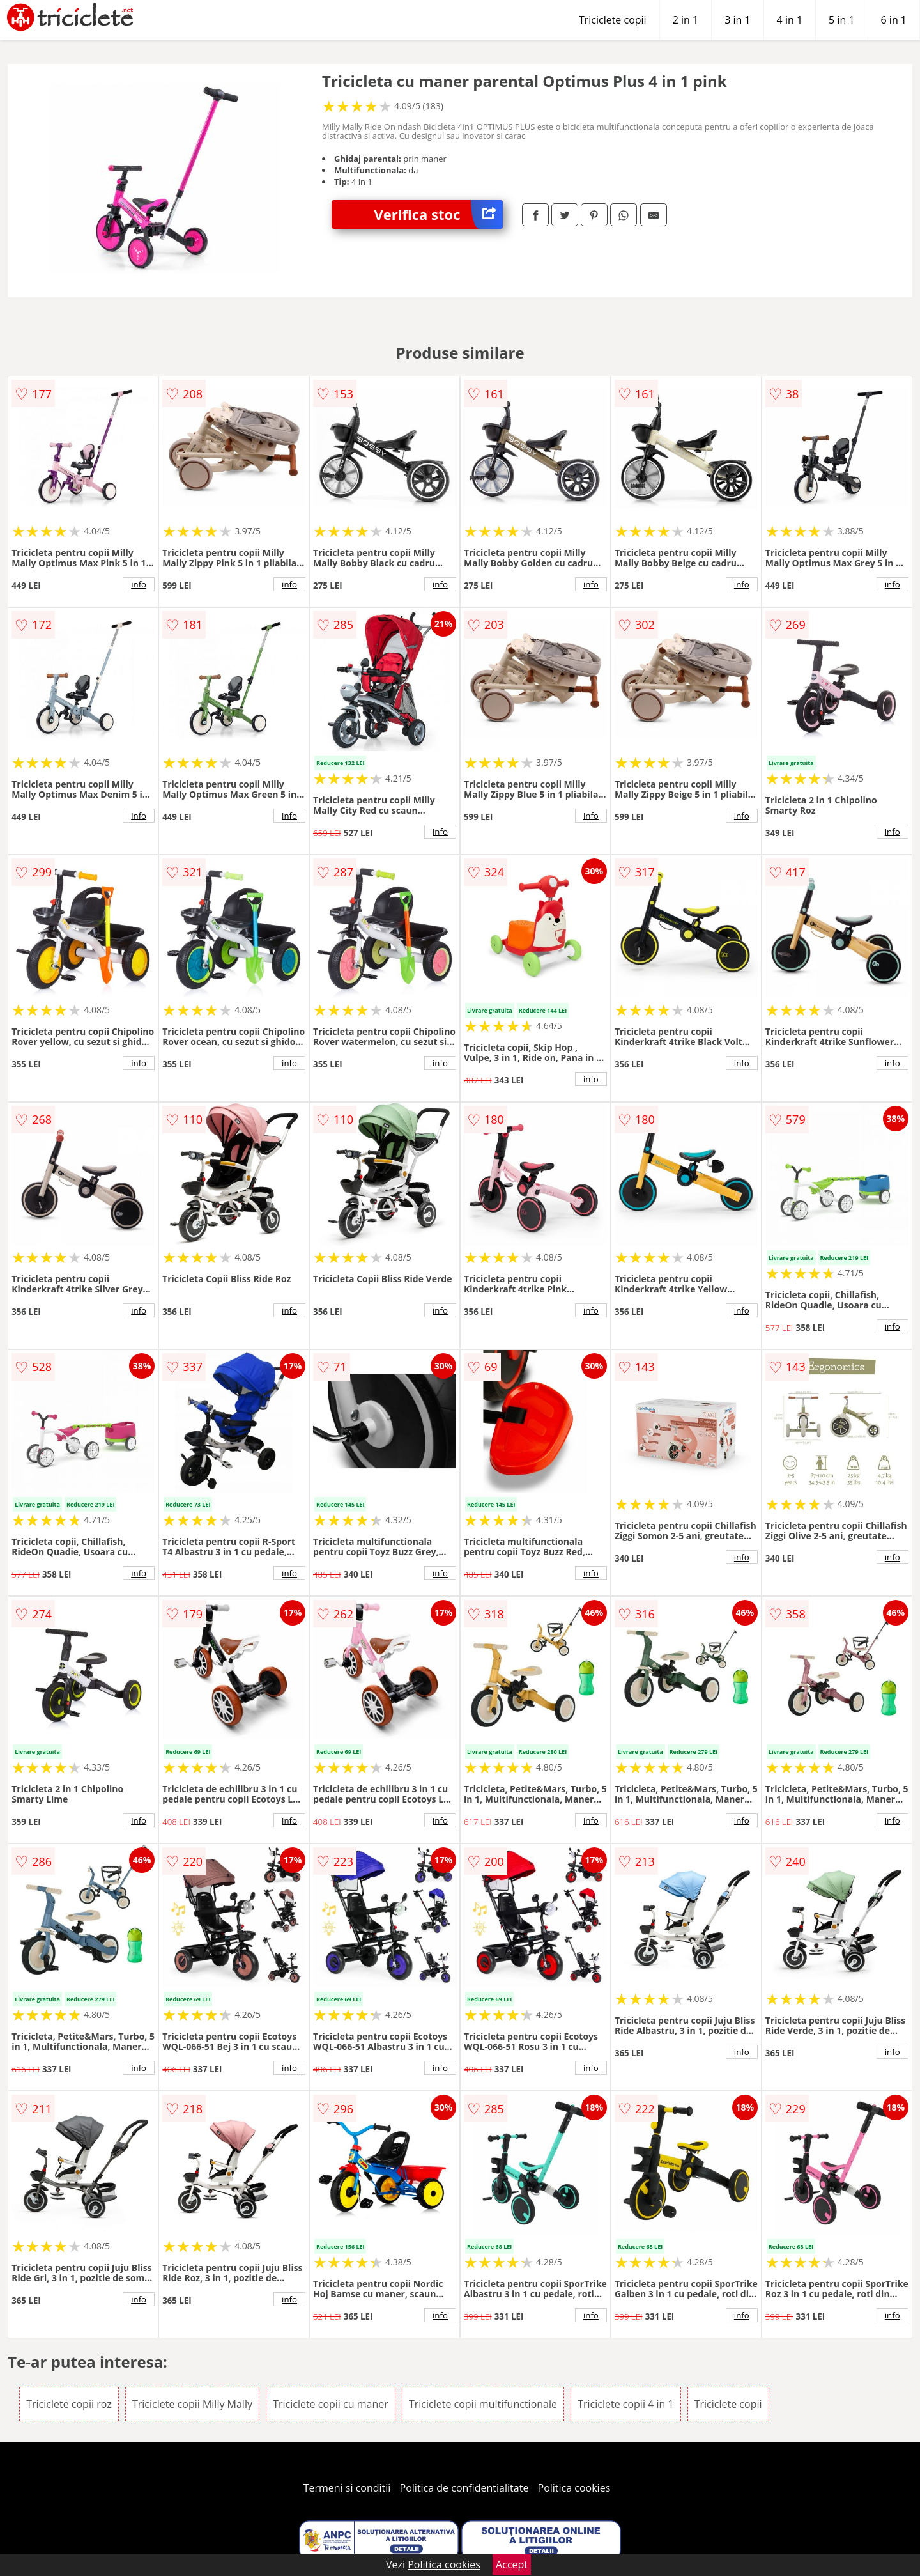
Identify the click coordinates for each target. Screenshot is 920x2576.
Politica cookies (574, 2488)
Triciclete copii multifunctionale (483, 2404)
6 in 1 (894, 20)
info (138, 584)
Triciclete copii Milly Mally (192, 2404)
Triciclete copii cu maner (330, 2404)
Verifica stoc (438, 214)
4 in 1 (789, 20)
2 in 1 (685, 20)
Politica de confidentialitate (464, 2488)
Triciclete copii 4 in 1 (625, 2404)
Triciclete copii (613, 20)
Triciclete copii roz (69, 2404)
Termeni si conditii (347, 2488)
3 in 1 (737, 20)
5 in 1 (841, 20)
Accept (512, 2564)
